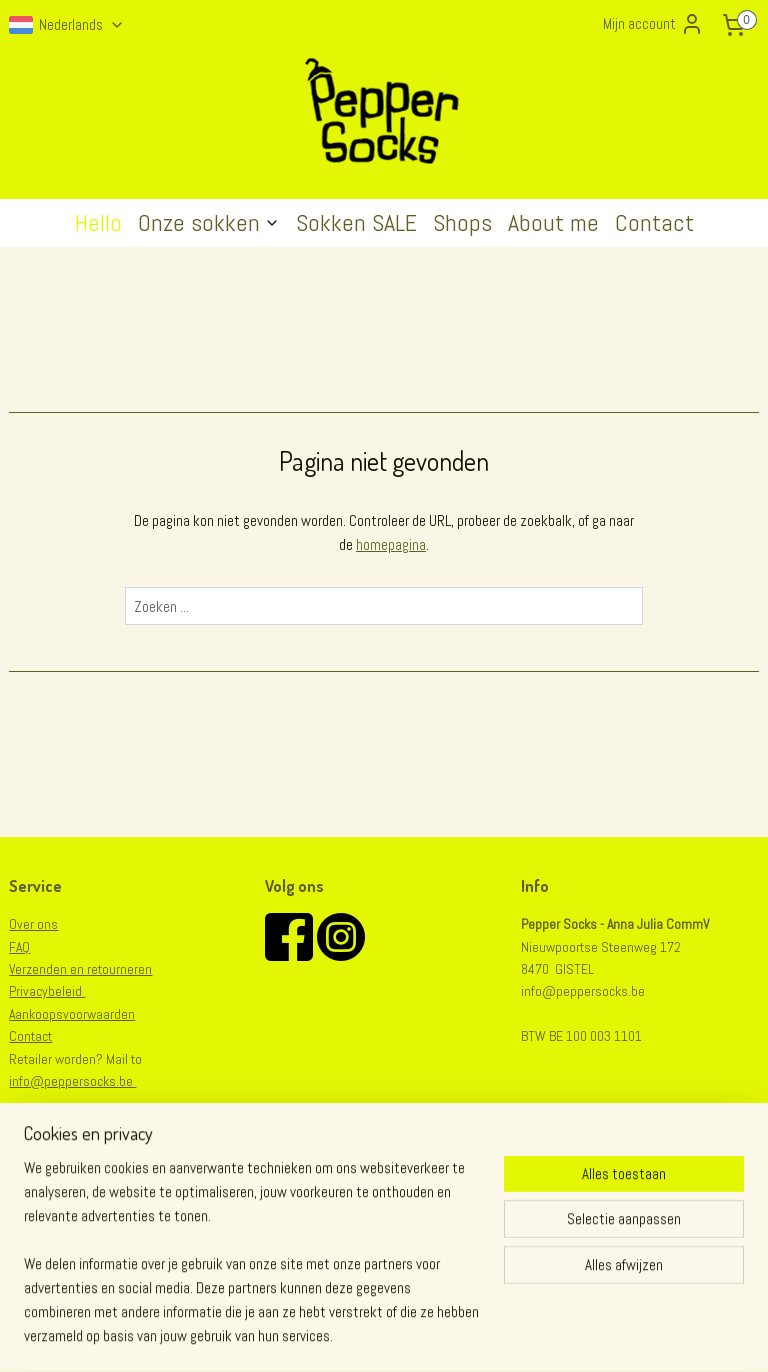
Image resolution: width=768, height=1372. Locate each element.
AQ (23, 947)
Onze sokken (209, 222)
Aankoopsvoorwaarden (72, 1014)
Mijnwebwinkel (573, 1335)
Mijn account (653, 24)
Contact (654, 222)
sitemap (325, 1335)
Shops (462, 222)
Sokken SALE (356, 222)
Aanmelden (312, 1230)
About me (553, 222)
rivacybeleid (50, 991)
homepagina (391, 544)
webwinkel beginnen (425, 1335)
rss (361, 1335)
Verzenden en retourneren (80, 969)
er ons (37, 924)
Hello (98, 222)
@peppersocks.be (81, 1081)
